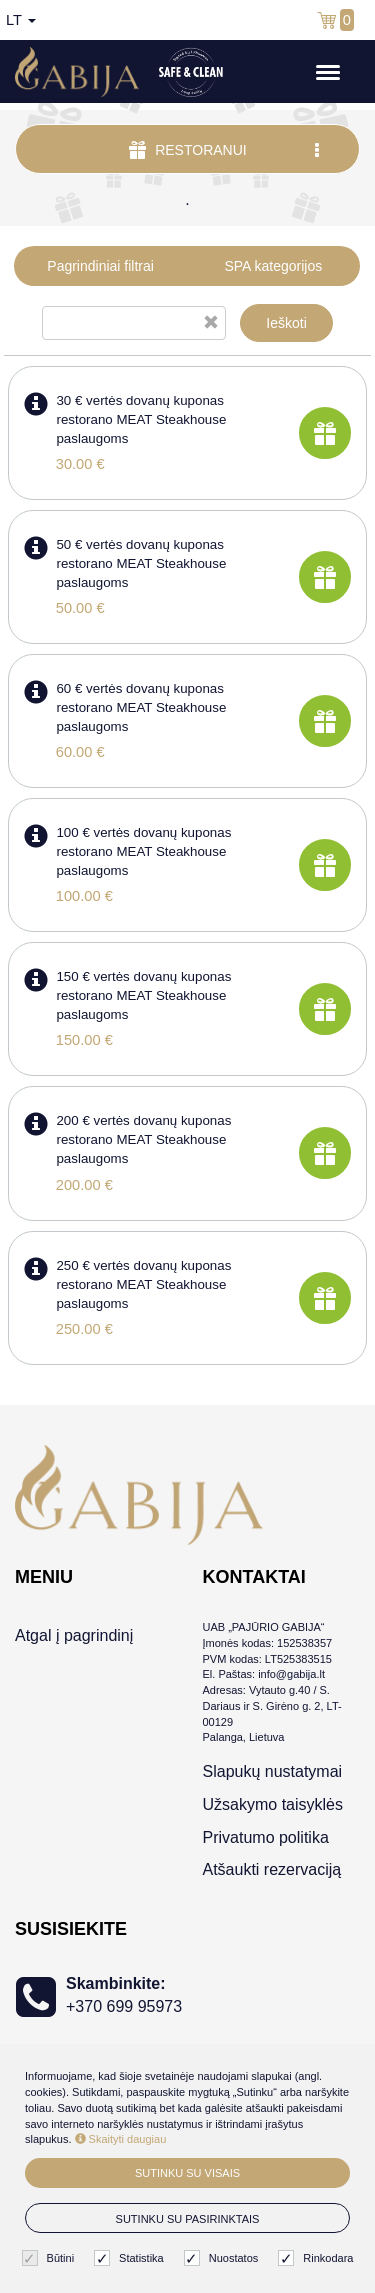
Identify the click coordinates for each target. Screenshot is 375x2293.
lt (21, 20)
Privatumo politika (266, 1837)
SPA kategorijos (273, 266)
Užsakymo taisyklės (273, 1804)
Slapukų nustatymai (273, 1771)
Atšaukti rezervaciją (272, 1869)
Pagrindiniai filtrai (100, 266)
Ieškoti (286, 323)
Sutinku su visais (187, 2173)
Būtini (51, 2258)
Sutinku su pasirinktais (188, 2219)
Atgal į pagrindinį (74, 1635)
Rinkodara (318, 2258)
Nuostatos (224, 2258)
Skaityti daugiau (121, 2139)
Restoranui (226, 149)
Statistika (131, 2258)
